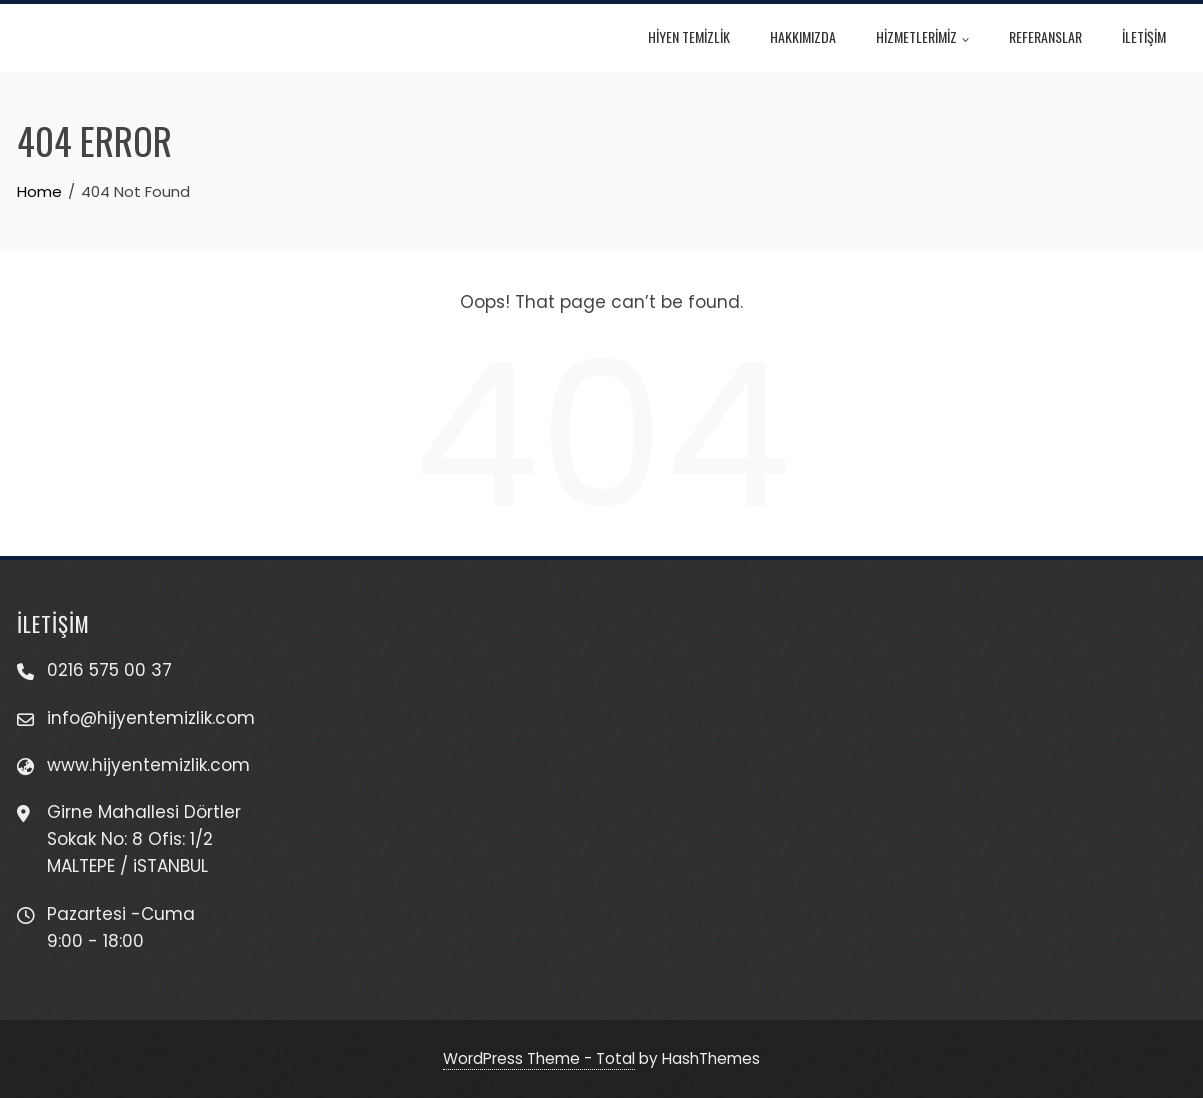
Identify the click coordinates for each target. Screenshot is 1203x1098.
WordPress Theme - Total (539, 1058)
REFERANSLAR (1051, 36)
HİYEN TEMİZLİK (695, 36)
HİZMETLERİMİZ (928, 39)
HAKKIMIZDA (809, 36)
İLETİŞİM (1150, 36)
